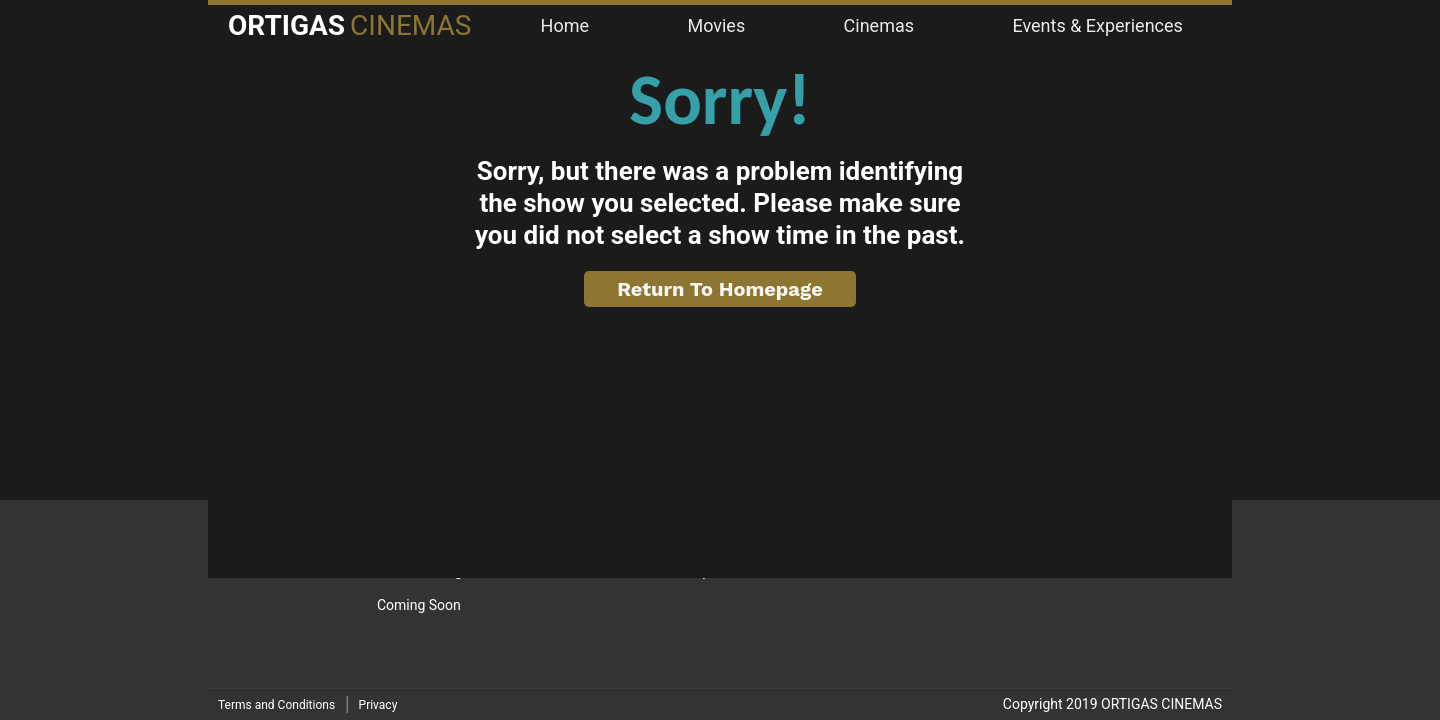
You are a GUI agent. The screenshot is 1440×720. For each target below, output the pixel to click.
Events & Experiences (1097, 25)
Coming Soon (419, 605)
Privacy (378, 705)
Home (565, 25)
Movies (716, 25)
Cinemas (879, 25)
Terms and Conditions (276, 705)
